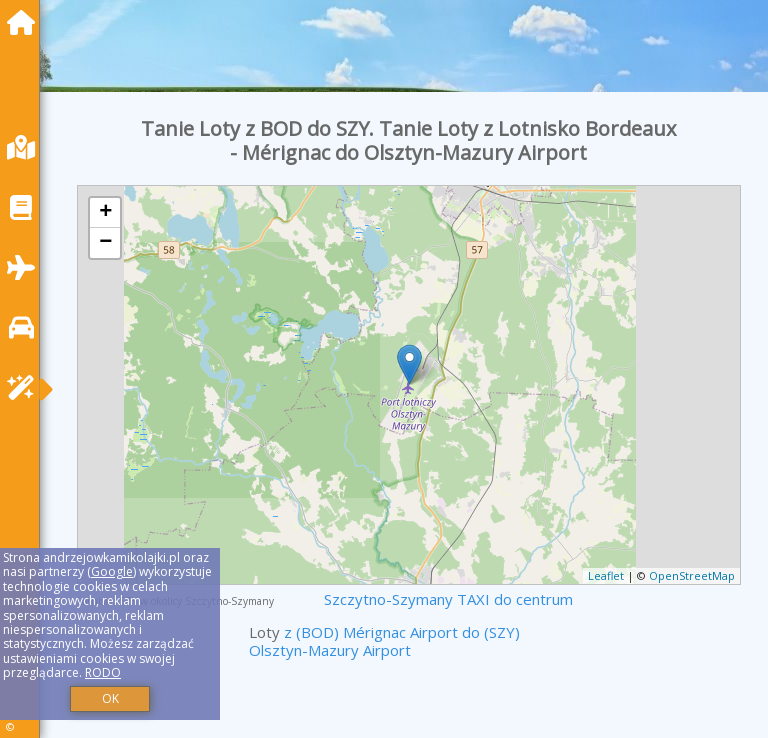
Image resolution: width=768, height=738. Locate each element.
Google (112, 571)
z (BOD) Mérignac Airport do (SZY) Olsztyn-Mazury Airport (384, 641)
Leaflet (606, 575)
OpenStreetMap (692, 575)
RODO (103, 672)
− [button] (105, 243)
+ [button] (105, 213)
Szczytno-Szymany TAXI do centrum (448, 599)
